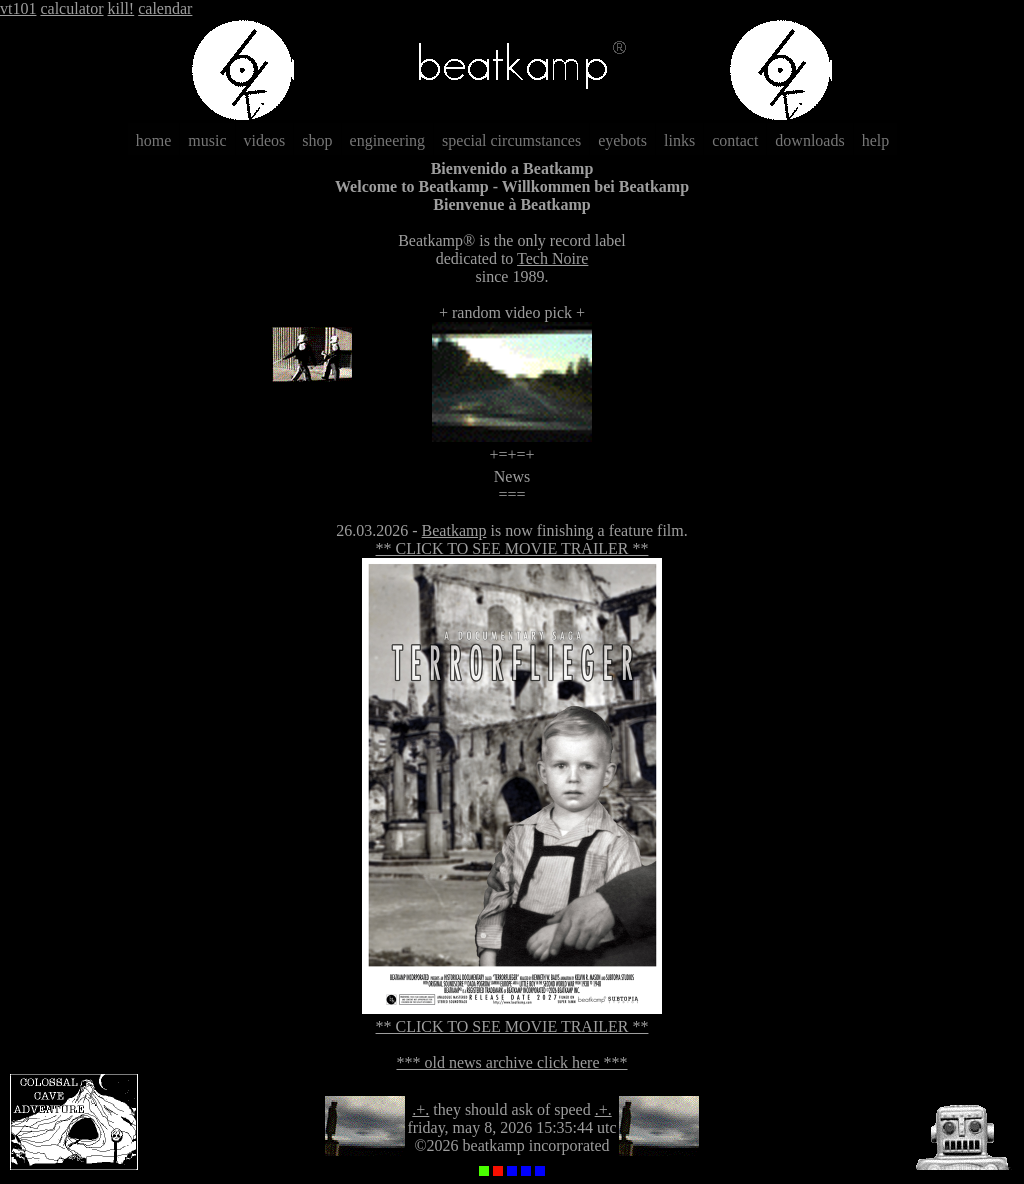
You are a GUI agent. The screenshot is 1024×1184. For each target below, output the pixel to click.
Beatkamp (454, 530)
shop (317, 140)
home (154, 140)
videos (265, 140)
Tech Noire (552, 258)
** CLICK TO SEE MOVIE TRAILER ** (512, 548)
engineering (388, 140)
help (876, 140)
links (679, 140)
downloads (809, 140)
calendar (165, 8)
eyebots (622, 140)
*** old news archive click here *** (511, 1062)
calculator (71, 8)
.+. (420, 1109)
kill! (121, 8)
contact (735, 140)
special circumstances (511, 140)
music (207, 140)
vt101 (18, 8)
